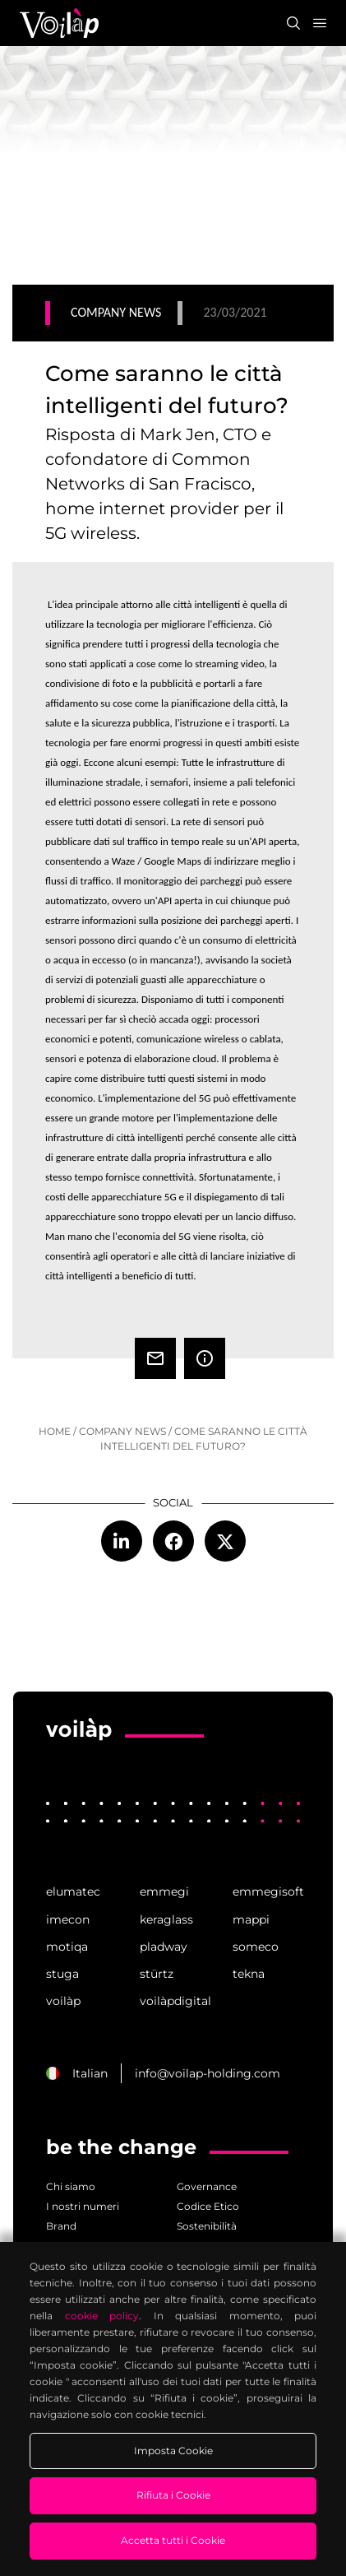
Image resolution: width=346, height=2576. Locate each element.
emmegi (164, 1891)
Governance (207, 2186)
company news (122, 1431)
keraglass (166, 1919)
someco (256, 1946)
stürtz (156, 1973)
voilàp (63, 2000)
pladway (163, 1946)
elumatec (73, 1891)
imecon (68, 1919)
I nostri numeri (82, 2206)
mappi (251, 1919)
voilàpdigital (173, 2000)
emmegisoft (266, 1891)
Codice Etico (208, 2206)
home (55, 1431)
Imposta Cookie (173, 2450)
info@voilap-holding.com (207, 2073)
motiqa (67, 1946)
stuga (62, 1973)
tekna (249, 1973)
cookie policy (102, 2315)
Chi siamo (70, 2186)
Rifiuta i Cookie (173, 2495)
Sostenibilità (207, 2226)
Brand (61, 2226)
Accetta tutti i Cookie (173, 2540)
